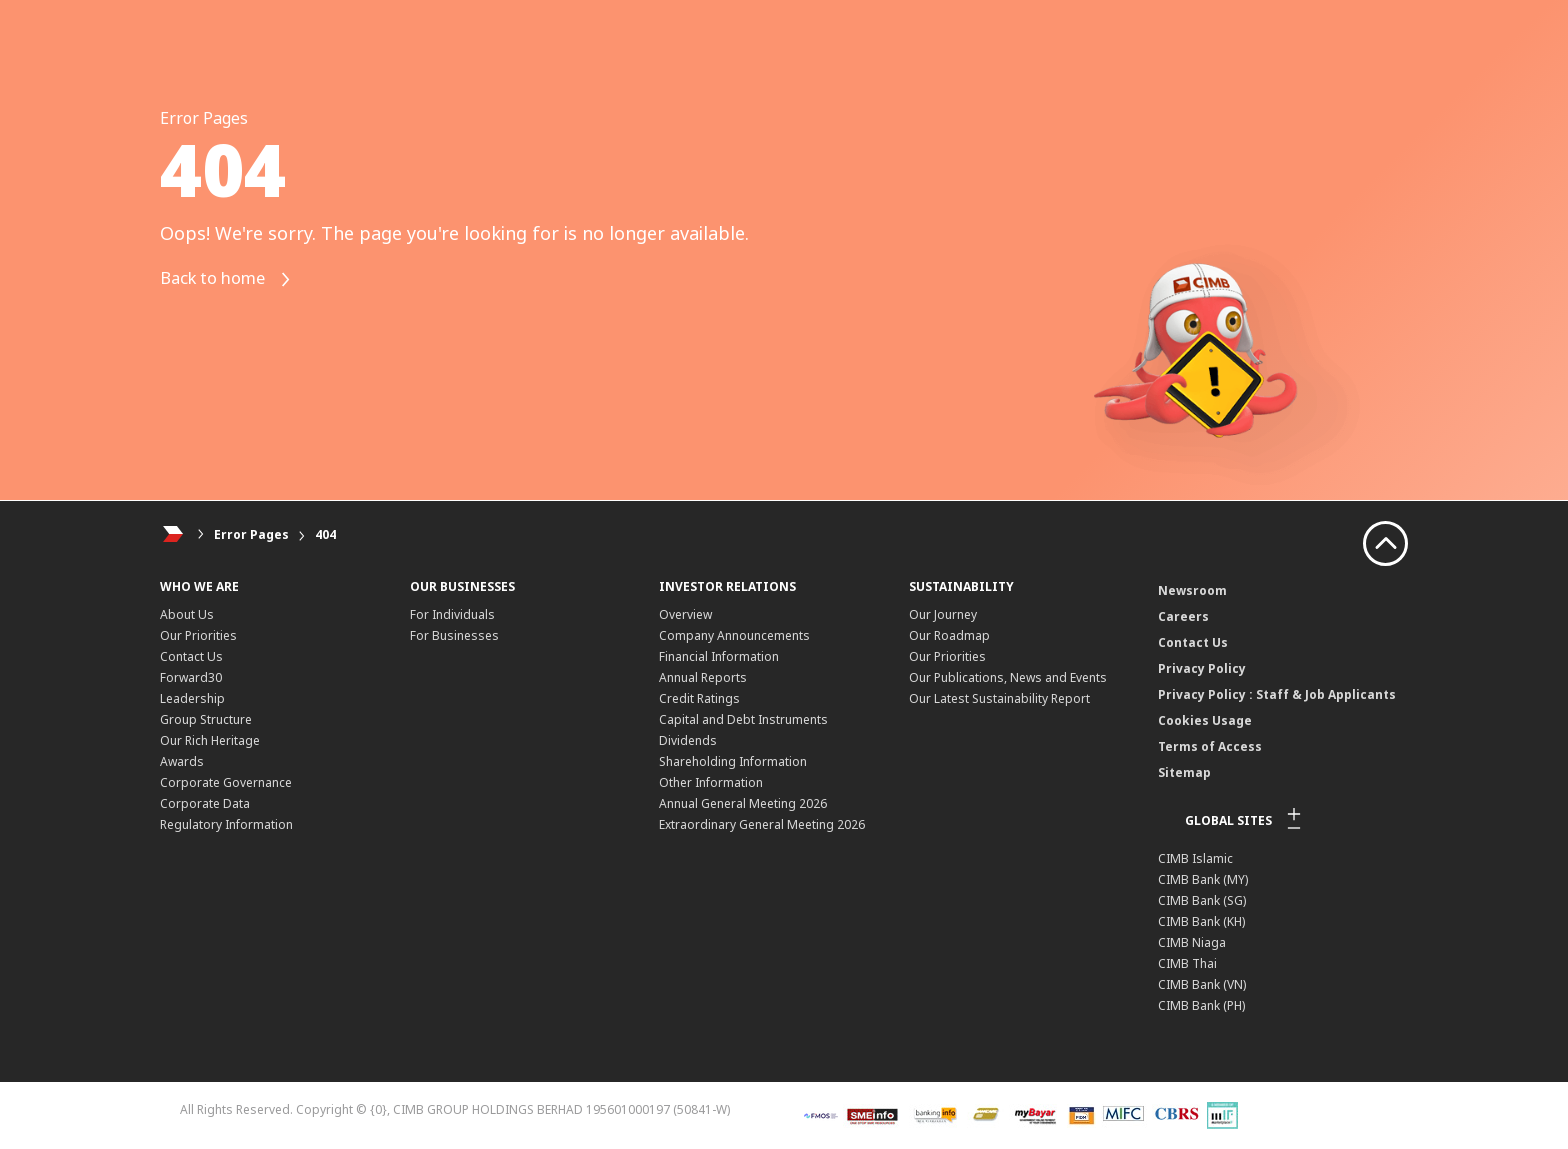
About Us (187, 614)
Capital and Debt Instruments (743, 719)
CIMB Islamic (1195, 858)
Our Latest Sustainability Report (999, 698)
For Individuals (452, 614)
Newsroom (1192, 590)
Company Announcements (734, 635)
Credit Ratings (699, 698)
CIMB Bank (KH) (1201, 921)
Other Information (711, 782)
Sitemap (1184, 772)
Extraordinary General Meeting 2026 (762, 824)
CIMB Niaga (1192, 942)
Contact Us (191, 656)
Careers (1183, 616)
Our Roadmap (949, 635)
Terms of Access (1210, 746)
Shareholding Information (733, 761)
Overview (685, 614)
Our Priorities (198, 635)
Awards (182, 761)
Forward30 (191, 677)
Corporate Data (205, 803)
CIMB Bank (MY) (1203, 879)
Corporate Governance (226, 782)
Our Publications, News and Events (1008, 677)
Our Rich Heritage (210, 740)
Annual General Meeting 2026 (743, 803)
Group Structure (206, 719)
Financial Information (719, 656)
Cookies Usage (1205, 720)
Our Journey (943, 614)
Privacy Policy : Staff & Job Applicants (1277, 694)
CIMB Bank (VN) (1202, 984)
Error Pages (251, 534)
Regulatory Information (226, 824)
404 (325, 534)
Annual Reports (703, 677)
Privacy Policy (1202, 668)
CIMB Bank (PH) (1201, 1005)
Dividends (688, 740)
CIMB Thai (1187, 963)
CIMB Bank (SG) (1202, 900)
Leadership (192, 698)
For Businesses (454, 635)
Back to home (233, 279)
